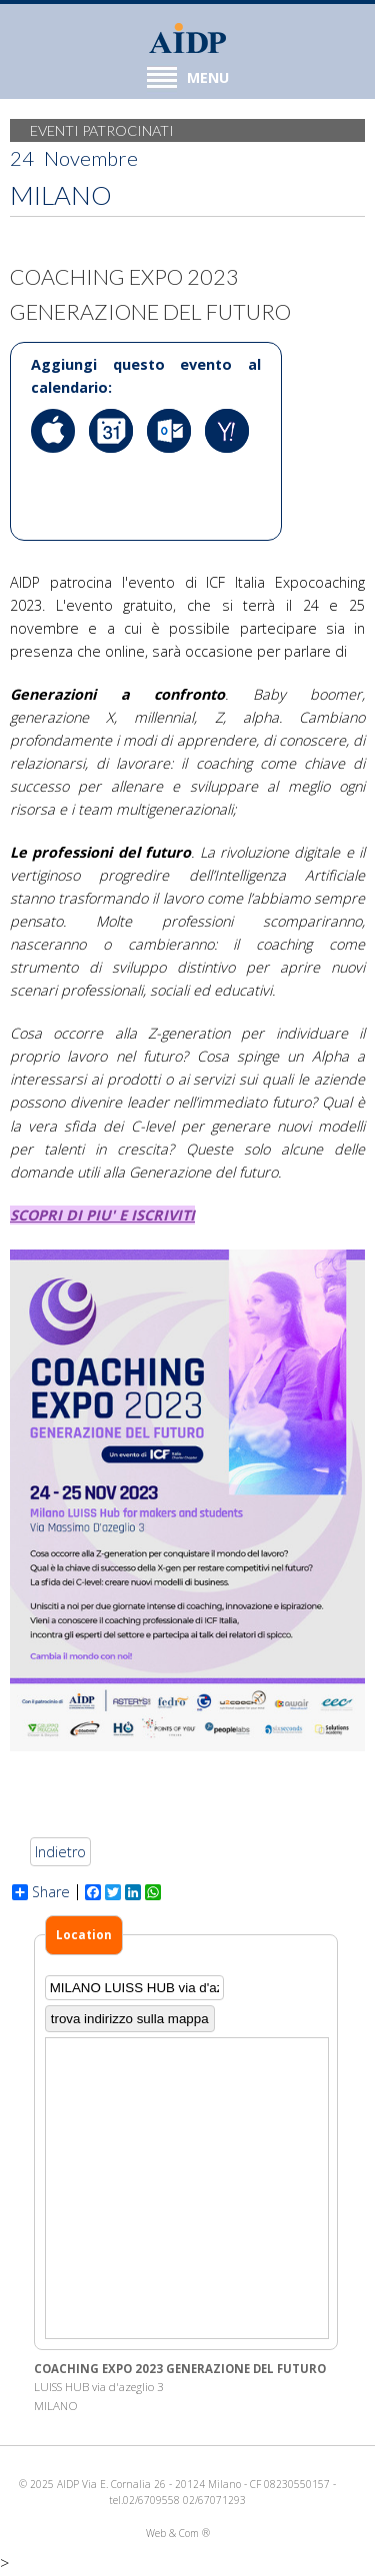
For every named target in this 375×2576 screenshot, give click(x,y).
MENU (188, 77)
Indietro (60, 1851)
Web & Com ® (178, 2533)
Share (41, 1892)
